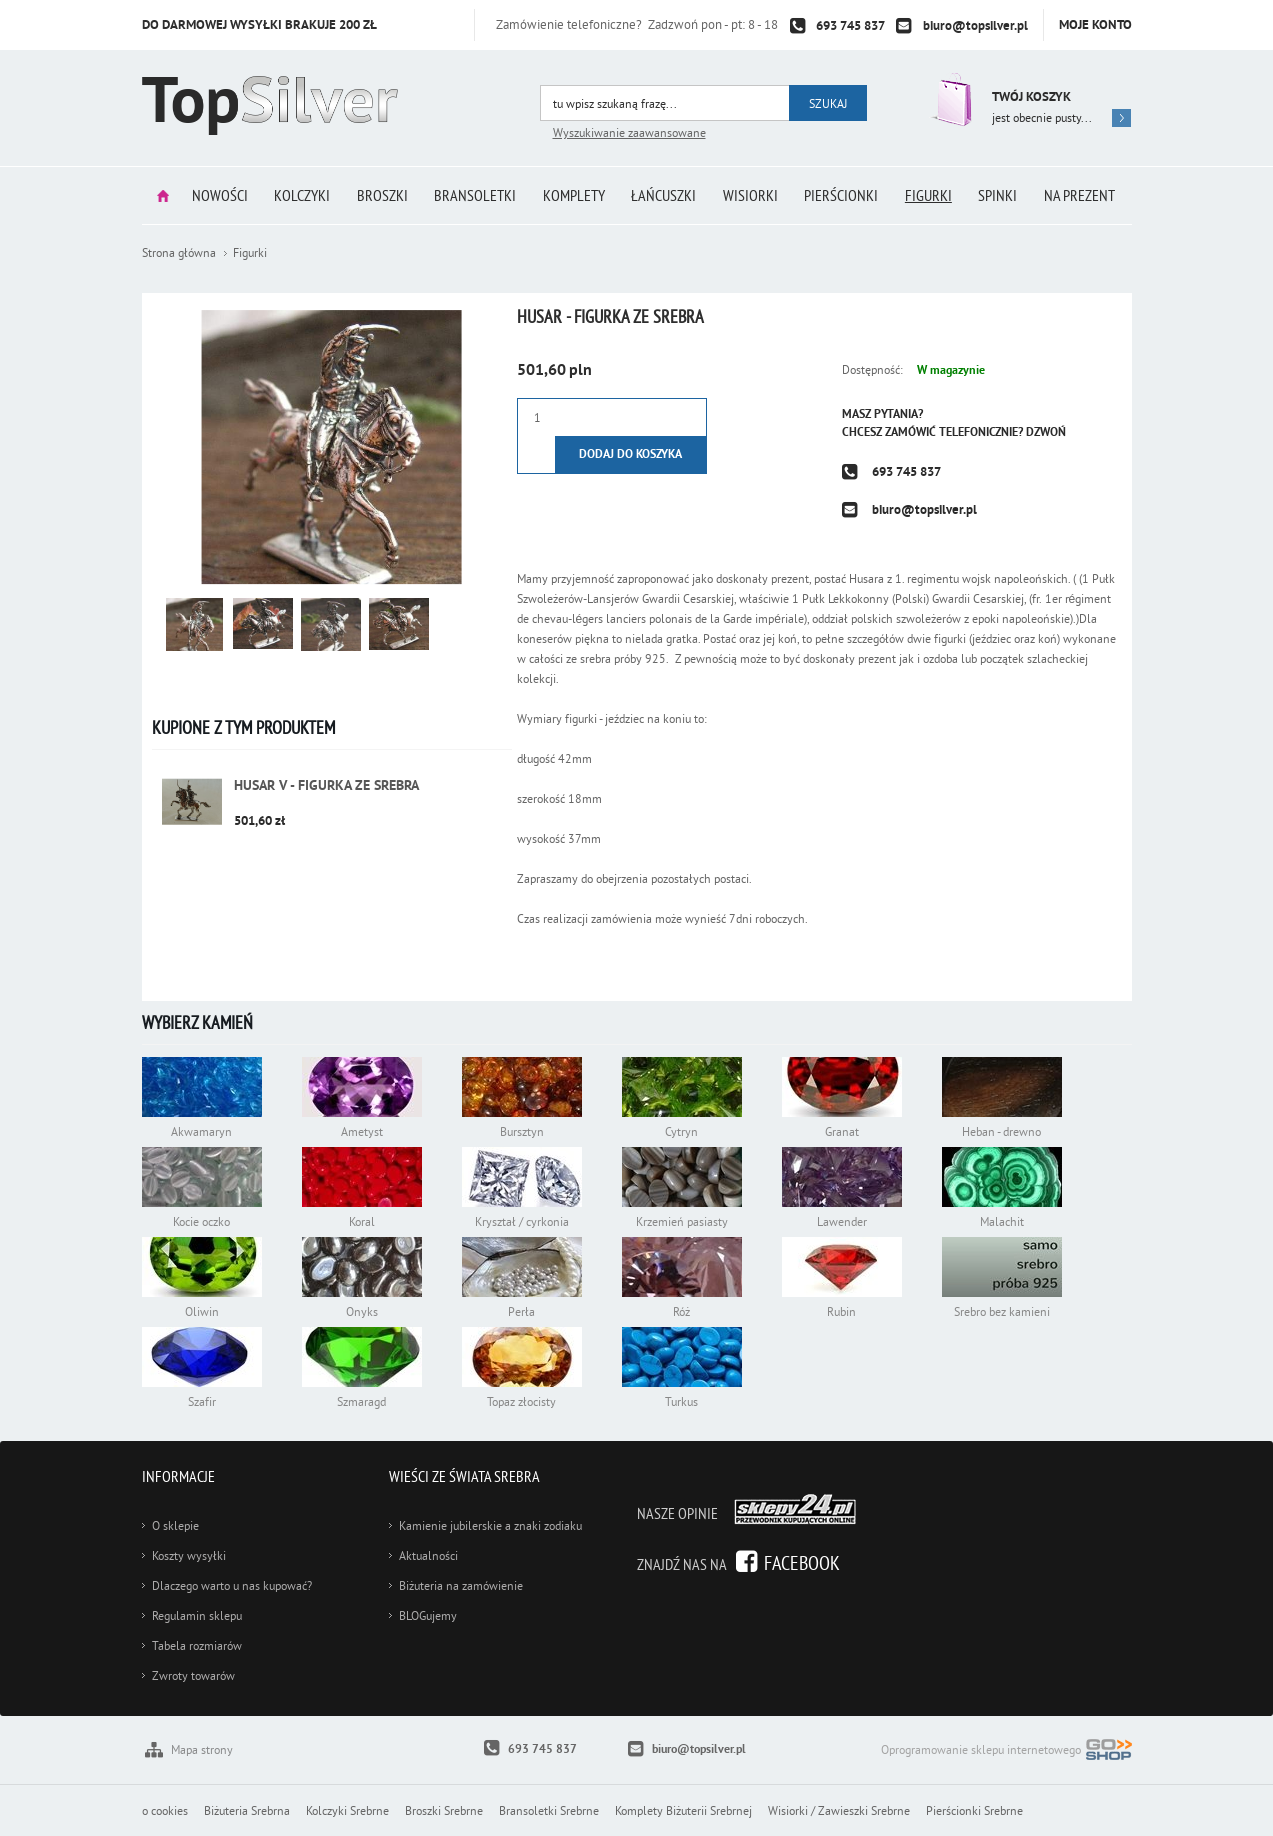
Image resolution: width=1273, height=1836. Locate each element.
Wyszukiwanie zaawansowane (629, 132)
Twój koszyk (1031, 96)
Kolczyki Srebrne (347, 1810)
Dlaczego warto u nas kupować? (232, 1585)
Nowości (218, 195)
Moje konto (1095, 24)
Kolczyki (301, 195)
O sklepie (175, 1525)
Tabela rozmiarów (197, 1645)
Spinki (1000, 195)
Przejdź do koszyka (949, 99)
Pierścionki (843, 195)
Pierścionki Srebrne (974, 1810)
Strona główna (161, 195)
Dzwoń (1046, 432)
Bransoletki (475, 195)
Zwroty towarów (193, 1675)
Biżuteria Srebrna (247, 1810)
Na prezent (1082, 195)
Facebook (802, 1562)
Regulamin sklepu (197, 1615)
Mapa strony (202, 1749)
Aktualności (428, 1555)
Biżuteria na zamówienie (461, 1585)
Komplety (574, 195)
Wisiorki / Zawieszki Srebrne (839, 1810)
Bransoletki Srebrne (549, 1810)
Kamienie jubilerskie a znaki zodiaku (490, 1525)
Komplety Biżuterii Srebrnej (683, 1810)
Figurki (930, 195)
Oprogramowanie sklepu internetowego (1006, 1751)
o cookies (165, 1810)
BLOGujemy (428, 1615)
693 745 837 (850, 25)
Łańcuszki (664, 195)
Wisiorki (751, 195)
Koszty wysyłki (189, 1555)
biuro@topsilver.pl (975, 25)
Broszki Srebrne (444, 1810)
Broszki (381, 195)
